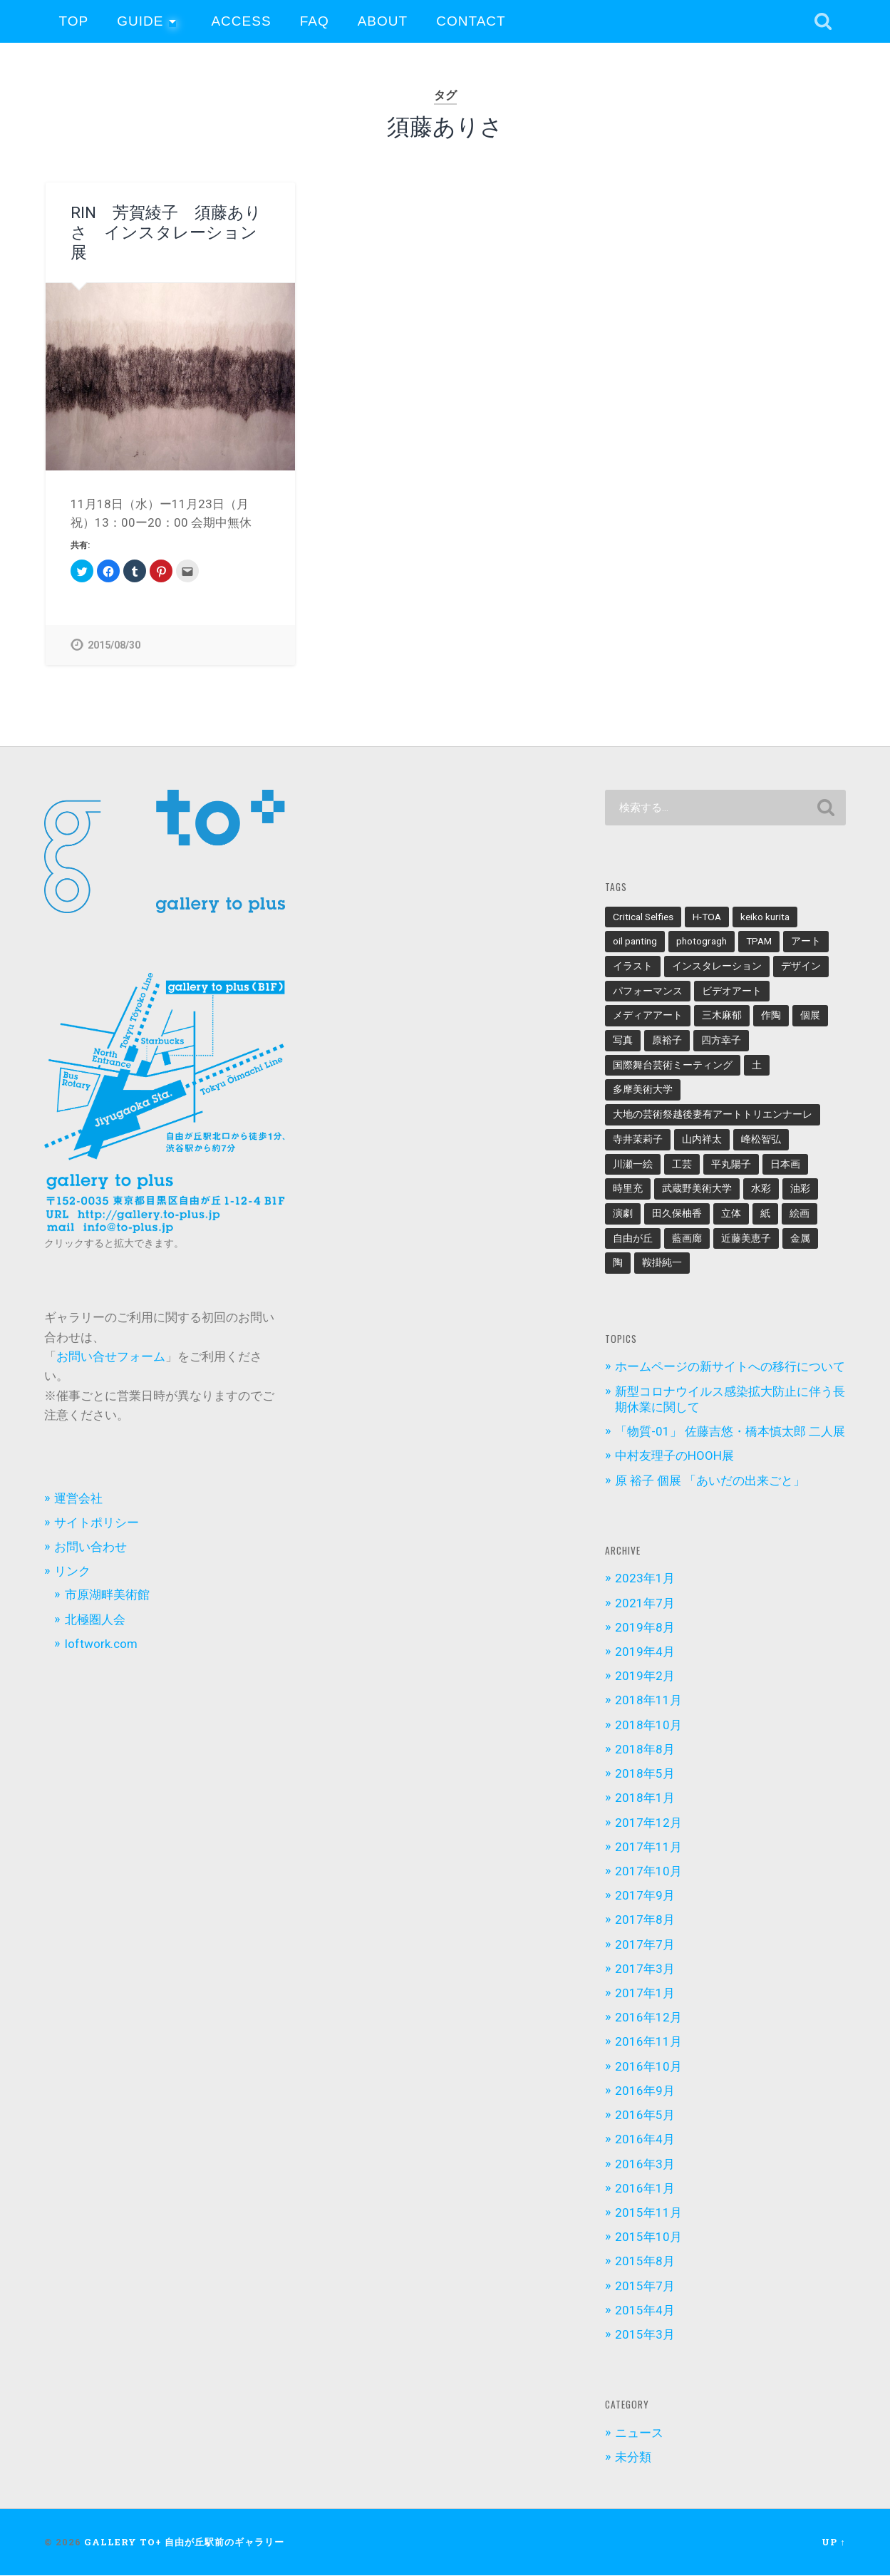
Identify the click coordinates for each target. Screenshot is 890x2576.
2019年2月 (645, 1676)
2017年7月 (645, 1944)
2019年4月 (645, 1652)
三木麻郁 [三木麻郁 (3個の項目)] (722, 1015)
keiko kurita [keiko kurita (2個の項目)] (765, 916)
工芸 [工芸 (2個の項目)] (682, 1164)
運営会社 (78, 1498)
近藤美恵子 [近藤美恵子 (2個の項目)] (746, 1238)
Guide (140, 21)
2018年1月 (645, 1798)
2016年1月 (645, 2188)
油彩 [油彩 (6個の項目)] (800, 1189)
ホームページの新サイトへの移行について (730, 1367)
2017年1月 (645, 1994)
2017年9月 (645, 1896)
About (383, 21)
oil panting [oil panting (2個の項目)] (635, 941)
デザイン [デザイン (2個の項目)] (801, 966)
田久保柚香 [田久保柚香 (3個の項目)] (677, 1213)
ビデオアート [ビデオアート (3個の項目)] (732, 990)
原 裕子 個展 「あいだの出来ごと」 (710, 1480)
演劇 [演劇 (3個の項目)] (623, 1213)
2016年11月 (648, 2042)
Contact (471, 21)
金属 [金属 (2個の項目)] (800, 1238)
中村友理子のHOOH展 (674, 1456)
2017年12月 (648, 1822)
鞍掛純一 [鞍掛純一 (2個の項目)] (662, 1263)
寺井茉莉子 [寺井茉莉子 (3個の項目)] (638, 1139)
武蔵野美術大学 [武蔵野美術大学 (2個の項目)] (697, 1189)
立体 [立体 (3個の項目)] (731, 1213)
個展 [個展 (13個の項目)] (810, 1015)
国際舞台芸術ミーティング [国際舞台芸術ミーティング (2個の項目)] (673, 1065)
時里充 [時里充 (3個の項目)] (628, 1189)
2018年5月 (645, 1774)
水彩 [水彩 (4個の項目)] (761, 1189)
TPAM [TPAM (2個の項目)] (759, 941)
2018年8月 (645, 1749)
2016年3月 (645, 2164)
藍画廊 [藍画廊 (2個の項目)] (687, 1238)
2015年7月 (645, 2286)
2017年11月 (648, 1847)
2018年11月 (648, 1701)
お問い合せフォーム (110, 1357)
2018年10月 (648, 1725)
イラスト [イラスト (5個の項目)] (633, 966)
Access (241, 21)
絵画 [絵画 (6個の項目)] (799, 1213)
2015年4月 (645, 2310)
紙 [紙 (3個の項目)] (765, 1213)
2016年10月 (648, 2066)
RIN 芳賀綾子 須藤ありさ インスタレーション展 (166, 232)
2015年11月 (648, 2213)
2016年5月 (645, 2115)
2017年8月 (645, 1920)
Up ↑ (833, 2542)
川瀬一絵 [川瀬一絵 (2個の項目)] (633, 1164)
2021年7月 (645, 1603)
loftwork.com (101, 1644)
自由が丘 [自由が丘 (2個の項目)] (633, 1238)
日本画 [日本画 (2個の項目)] (785, 1164)
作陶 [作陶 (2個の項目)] (771, 1015)
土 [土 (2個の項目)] (757, 1065)
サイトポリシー (96, 1522)
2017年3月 (645, 1969)
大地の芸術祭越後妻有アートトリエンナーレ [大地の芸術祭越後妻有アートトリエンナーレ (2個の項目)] (712, 1114)
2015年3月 (645, 2335)
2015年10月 (648, 2237)
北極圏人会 (95, 1619)
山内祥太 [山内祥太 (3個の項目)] (702, 1139)
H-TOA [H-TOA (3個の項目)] (707, 916)
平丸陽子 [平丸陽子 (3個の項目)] (731, 1164)
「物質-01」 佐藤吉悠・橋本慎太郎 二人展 (730, 1432)
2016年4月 (645, 2140)
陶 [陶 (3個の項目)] (618, 1263)
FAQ (314, 21)
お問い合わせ (90, 1547)
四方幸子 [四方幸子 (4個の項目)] (721, 1040)
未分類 (633, 2458)
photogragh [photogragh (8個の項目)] (701, 941)
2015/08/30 (114, 645)
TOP (73, 21)
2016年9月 (645, 2090)
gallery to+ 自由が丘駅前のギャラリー (184, 2542)
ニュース (639, 2433)
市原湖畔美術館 (107, 1595)
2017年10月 (648, 1871)
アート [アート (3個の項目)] (806, 941)
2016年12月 (648, 2018)
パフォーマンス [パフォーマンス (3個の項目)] (648, 990)
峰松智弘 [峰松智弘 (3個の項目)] (761, 1139)
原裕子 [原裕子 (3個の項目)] (667, 1040)
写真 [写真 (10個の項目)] (623, 1040)
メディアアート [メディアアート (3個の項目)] (648, 1015)
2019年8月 (645, 1627)
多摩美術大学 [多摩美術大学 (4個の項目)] (643, 1090)
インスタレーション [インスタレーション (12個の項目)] (717, 966)
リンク (72, 1572)
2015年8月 (645, 2262)
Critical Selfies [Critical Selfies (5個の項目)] (643, 916)
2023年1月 (645, 1579)
